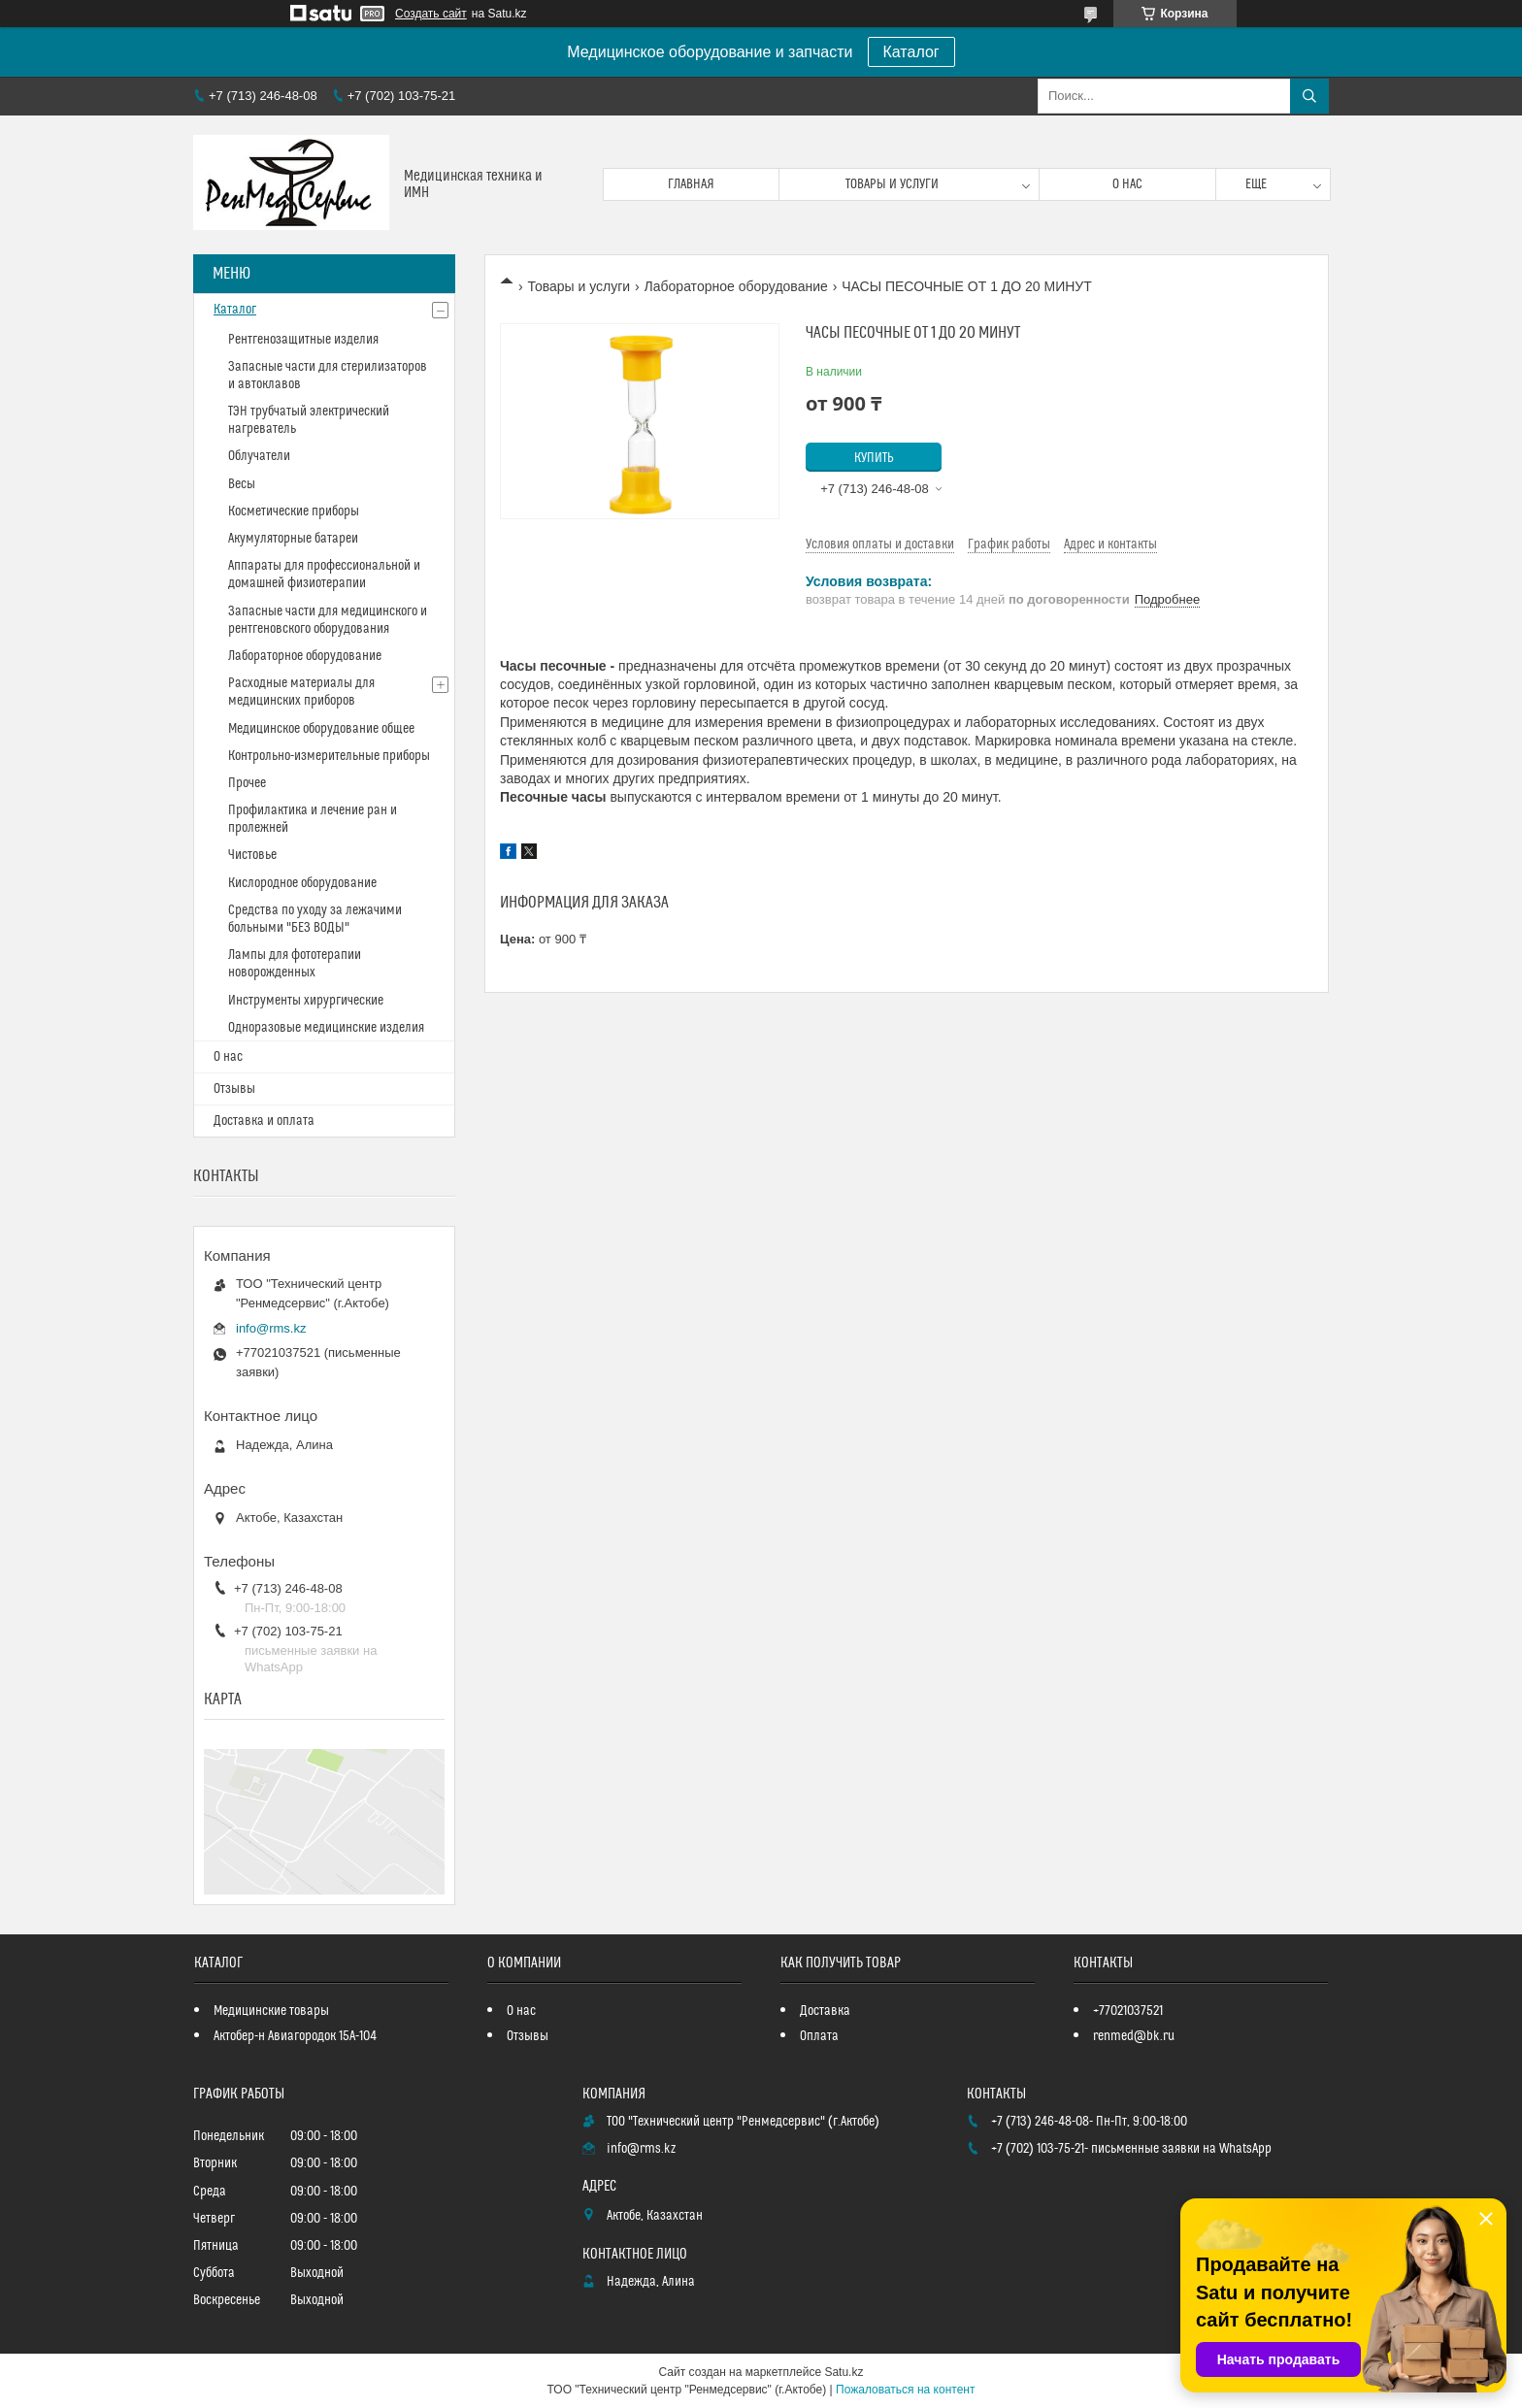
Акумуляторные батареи (293, 538)
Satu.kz (843, 2372)
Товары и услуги (892, 184)
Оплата (819, 2036)
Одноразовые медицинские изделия (326, 1028)
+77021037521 (1128, 2011)
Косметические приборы (293, 511)
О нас (1127, 184)
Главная (691, 184)
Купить (874, 458)
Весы (241, 484)
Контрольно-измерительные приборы (329, 756)
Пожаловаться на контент (905, 2389)
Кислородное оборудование (302, 883)
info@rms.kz (271, 1328)
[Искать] (1309, 96)
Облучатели (259, 456)
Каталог (911, 52)
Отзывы (234, 1089)
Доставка (825, 2011)
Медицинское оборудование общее (321, 729)
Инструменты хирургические (305, 1000)
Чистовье (252, 855)
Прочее (247, 783)
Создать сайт (431, 13)
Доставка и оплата (264, 1121)
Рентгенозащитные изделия (303, 339)
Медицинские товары (271, 2011)
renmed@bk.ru (1134, 2036)
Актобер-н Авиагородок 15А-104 (295, 2036)
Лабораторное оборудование (736, 286)
